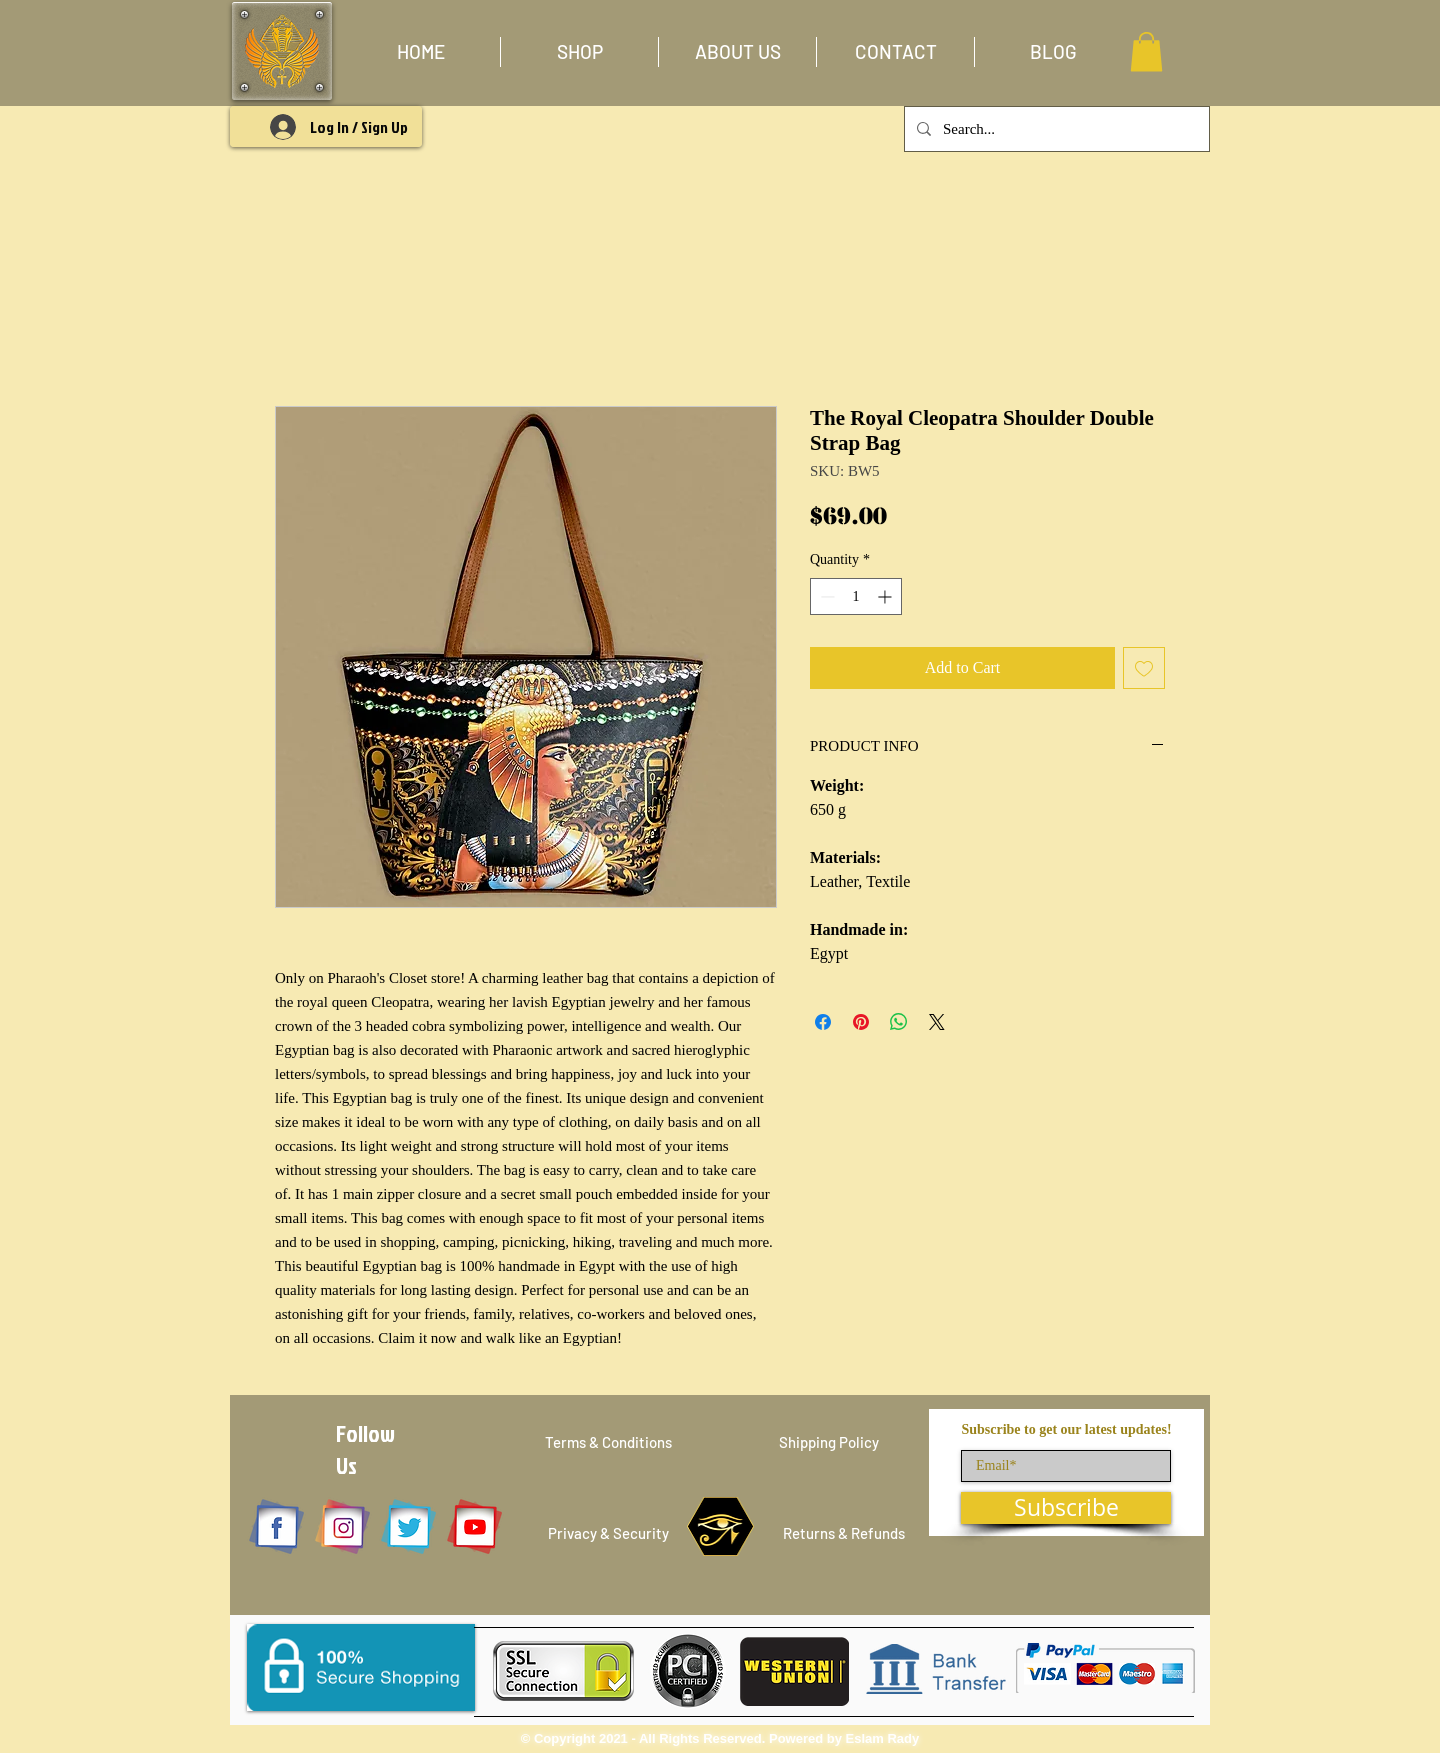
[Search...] (1055, 129)
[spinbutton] (856, 596)
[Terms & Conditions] (608, 1442)
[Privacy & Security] (608, 1533)
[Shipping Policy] (829, 1442)
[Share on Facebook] (823, 1022)
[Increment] (886, 596)
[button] (579, 52)
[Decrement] (825, 596)
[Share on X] (937, 1022)
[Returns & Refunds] (843, 1533)
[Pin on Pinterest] (861, 1022)
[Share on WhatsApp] (899, 1022)
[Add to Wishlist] (1144, 668)
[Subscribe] (1066, 1508)
